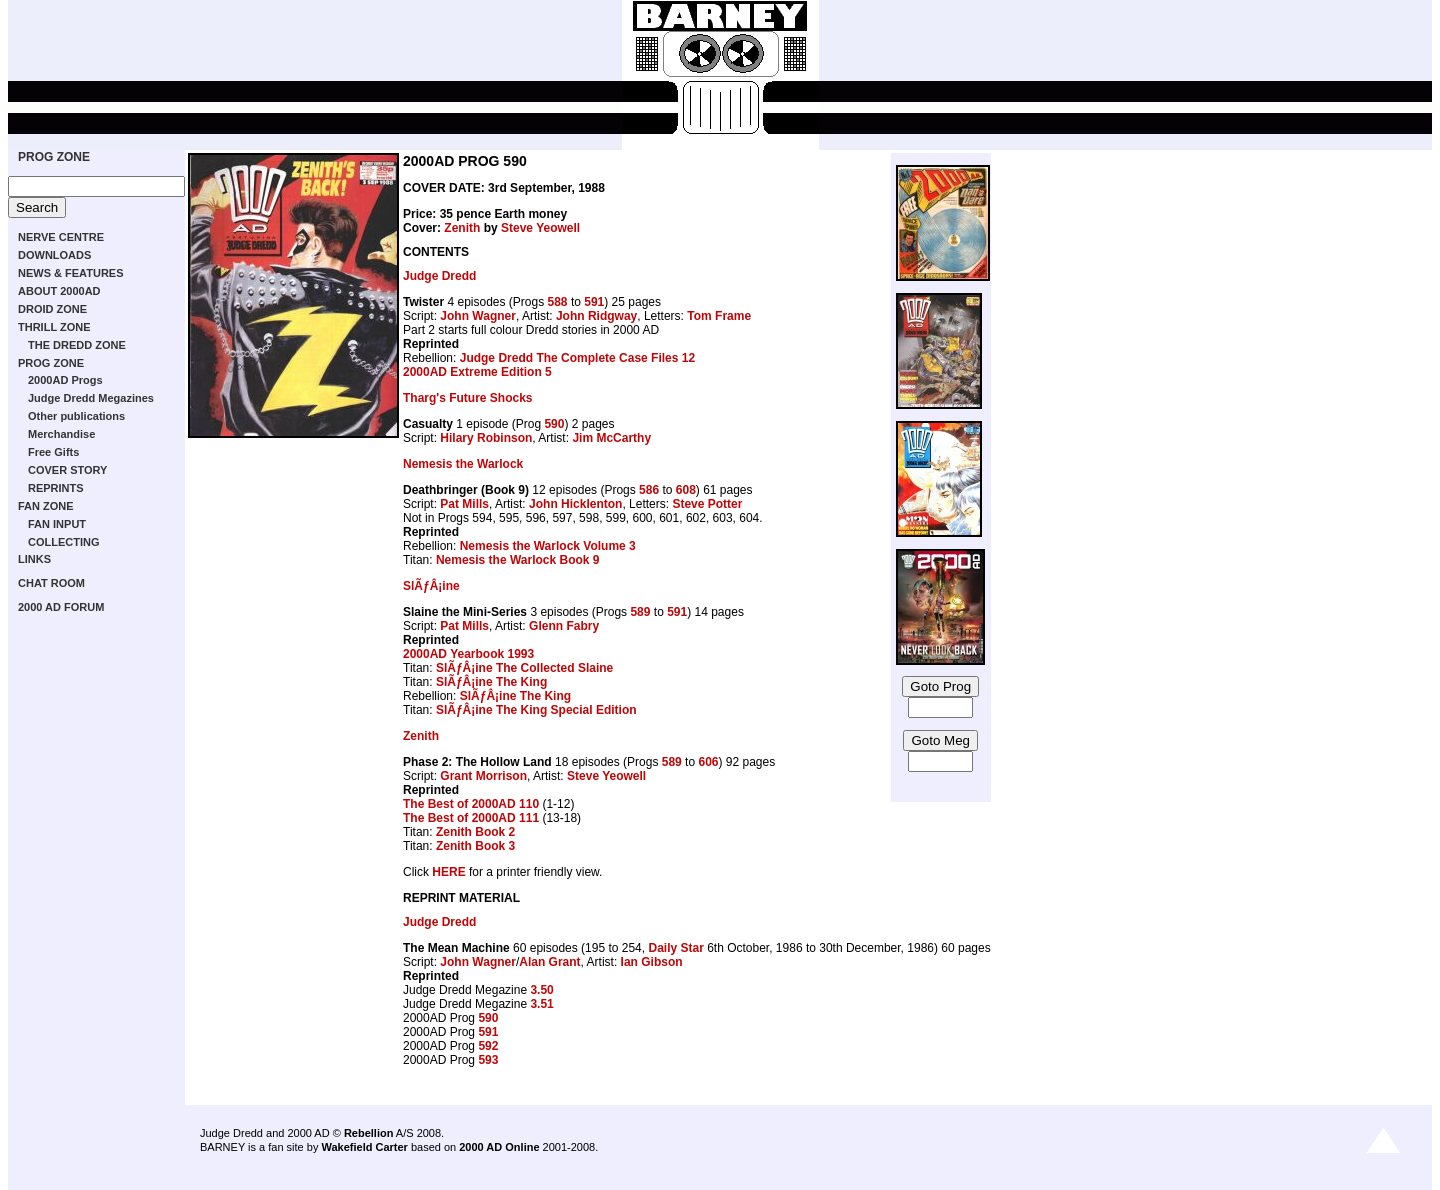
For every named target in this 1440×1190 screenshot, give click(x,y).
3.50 (541, 990)
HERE (448, 872)
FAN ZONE (46, 506)
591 (594, 302)
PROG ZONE (54, 157)
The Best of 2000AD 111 (471, 818)
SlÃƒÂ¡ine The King (491, 682)
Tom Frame (719, 316)
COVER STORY (67, 470)
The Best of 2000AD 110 (471, 804)
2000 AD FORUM (61, 607)
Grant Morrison (483, 776)
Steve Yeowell (540, 228)
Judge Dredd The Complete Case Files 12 (577, 358)
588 (558, 302)
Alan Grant (549, 962)
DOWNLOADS (54, 255)
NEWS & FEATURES (71, 273)
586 (649, 490)
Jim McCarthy (611, 438)
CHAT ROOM (51, 583)
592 (488, 1046)
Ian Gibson (652, 962)
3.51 (541, 1004)
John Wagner (478, 316)
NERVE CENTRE (61, 237)
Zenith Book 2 (475, 832)
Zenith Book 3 (475, 846)
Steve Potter (707, 504)
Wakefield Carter (364, 1147)
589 (640, 612)
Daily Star (675, 948)
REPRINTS (56, 488)
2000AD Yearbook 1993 (468, 654)
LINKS (34, 559)
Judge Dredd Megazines (91, 398)
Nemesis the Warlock (463, 464)
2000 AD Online (499, 1147)
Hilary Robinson (486, 438)
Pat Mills (464, 504)
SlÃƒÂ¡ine (431, 586)
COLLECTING (64, 542)
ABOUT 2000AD (59, 291)
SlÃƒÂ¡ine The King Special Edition (536, 710)
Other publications (76, 416)
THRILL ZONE (54, 327)
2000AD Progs (65, 380)
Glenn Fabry (564, 626)
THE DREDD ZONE (77, 345)
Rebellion (369, 1133)
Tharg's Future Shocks (468, 398)
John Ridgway (596, 316)
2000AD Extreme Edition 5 (477, 372)
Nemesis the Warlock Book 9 (518, 560)
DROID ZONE (52, 309)
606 (708, 762)
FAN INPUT (57, 524)
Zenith (462, 228)
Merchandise (61, 434)
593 (488, 1060)
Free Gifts (53, 452)
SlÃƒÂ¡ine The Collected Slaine (524, 668)
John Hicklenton (575, 504)
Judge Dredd (439, 276)
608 (686, 490)
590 (554, 424)
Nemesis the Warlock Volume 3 (548, 546)
